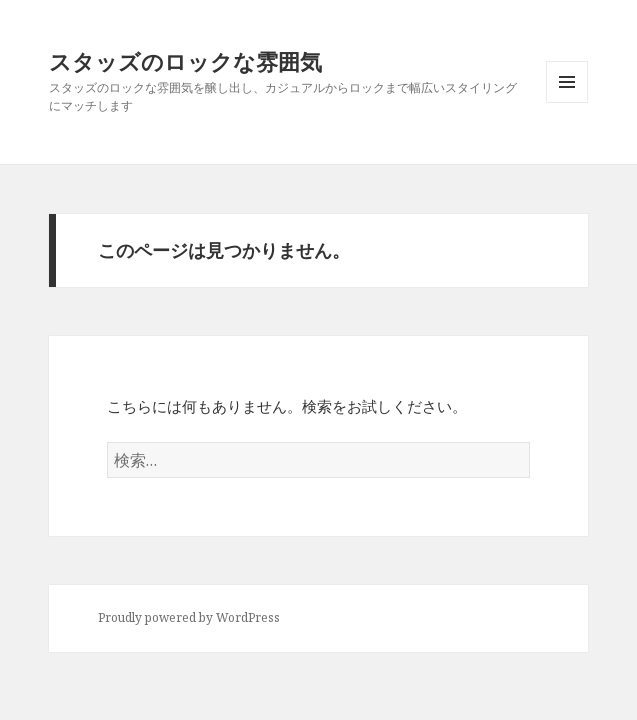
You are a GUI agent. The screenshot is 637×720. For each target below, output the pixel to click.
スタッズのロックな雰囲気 (185, 61)
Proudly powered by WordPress (189, 617)
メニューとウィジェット (567, 102)
